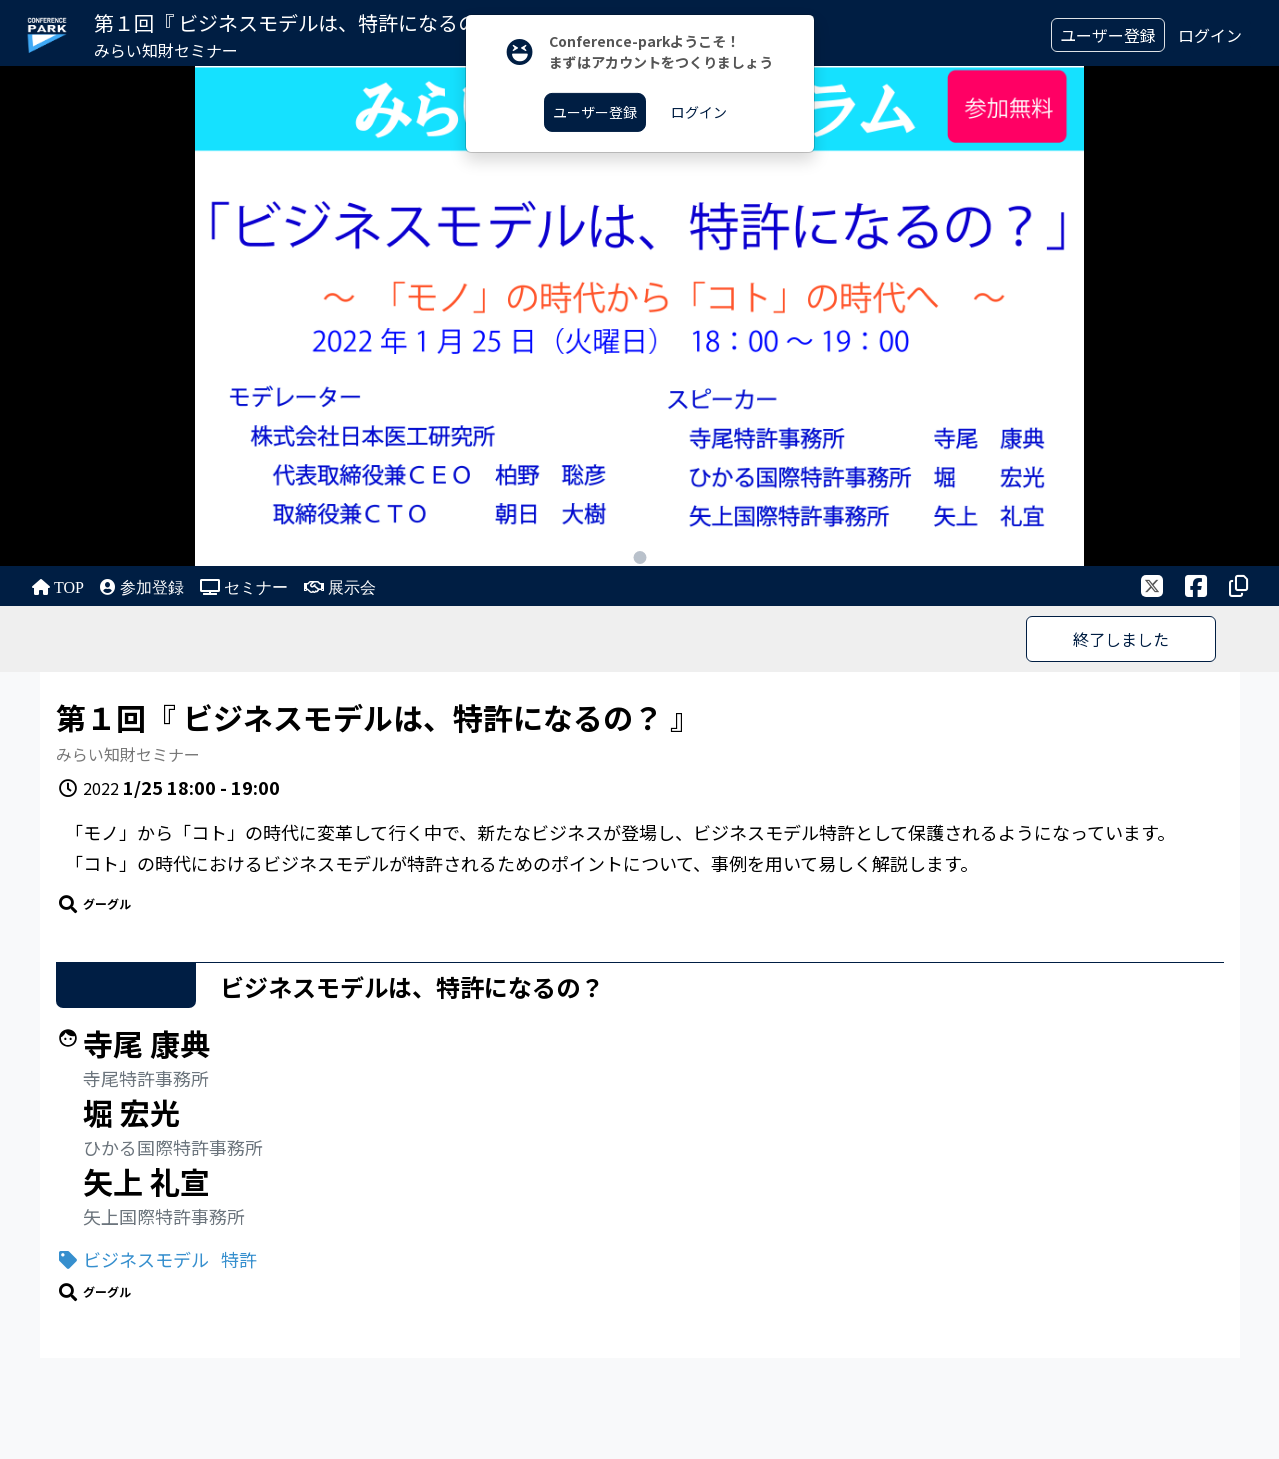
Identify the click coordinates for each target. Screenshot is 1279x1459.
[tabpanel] (639, 316)
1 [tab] (639, 557)
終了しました (1121, 639)
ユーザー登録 (1108, 35)
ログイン (1210, 35)
